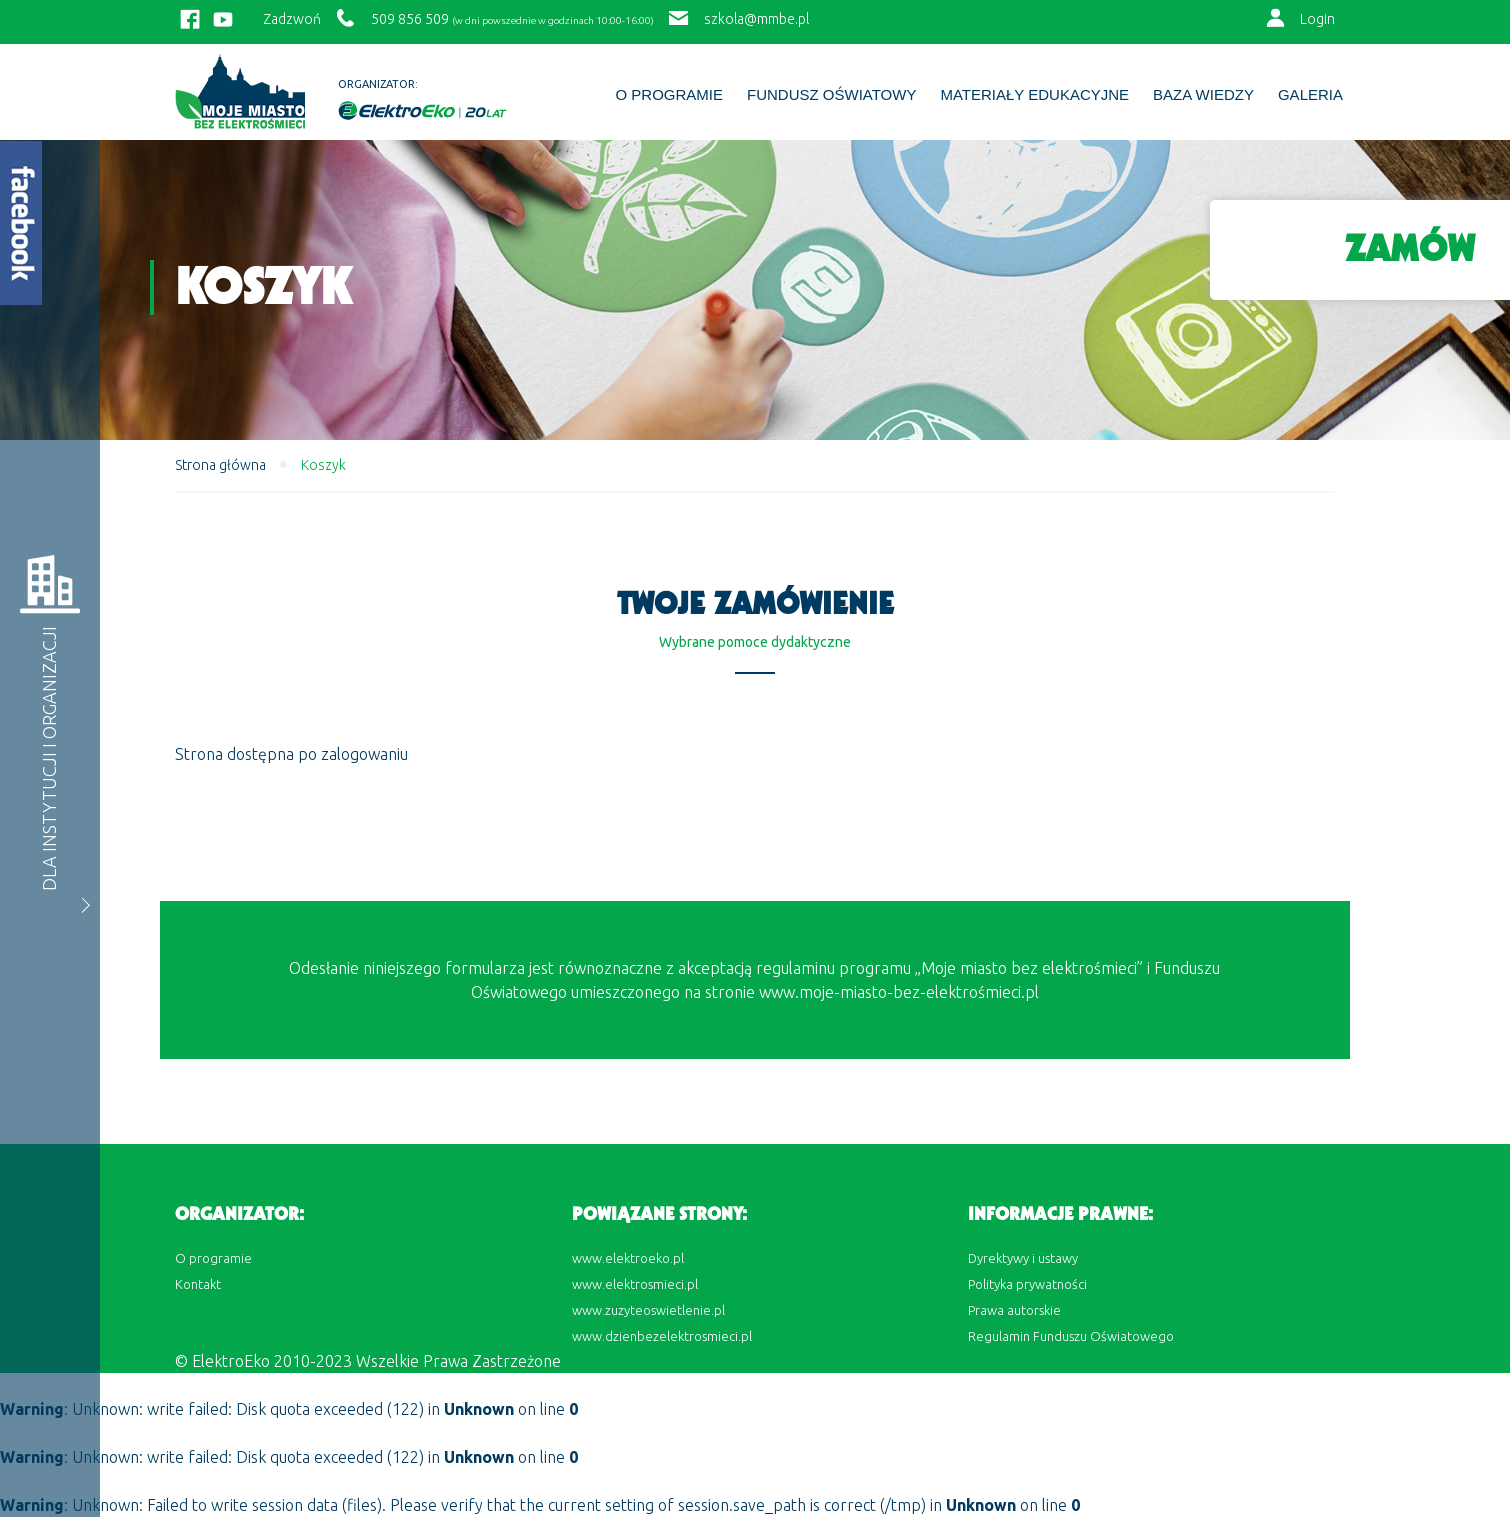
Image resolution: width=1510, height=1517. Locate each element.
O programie (669, 95)
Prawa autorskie (1014, 1310)
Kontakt (198, 1284)
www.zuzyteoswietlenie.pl (648, 1310)
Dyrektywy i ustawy (1023, 1258)
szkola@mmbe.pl (756, 19)
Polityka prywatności (1027, 1284)
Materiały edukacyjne (1034, 95)
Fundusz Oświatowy (831, 95)
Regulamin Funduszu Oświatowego (1071, 1336)
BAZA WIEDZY (1203, 95)
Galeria (1310, 95)
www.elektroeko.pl (628, 1258)
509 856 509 (410, 19)
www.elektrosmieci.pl (635, 1284)
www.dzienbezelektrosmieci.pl (662, 1336)
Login (1317, 19)
